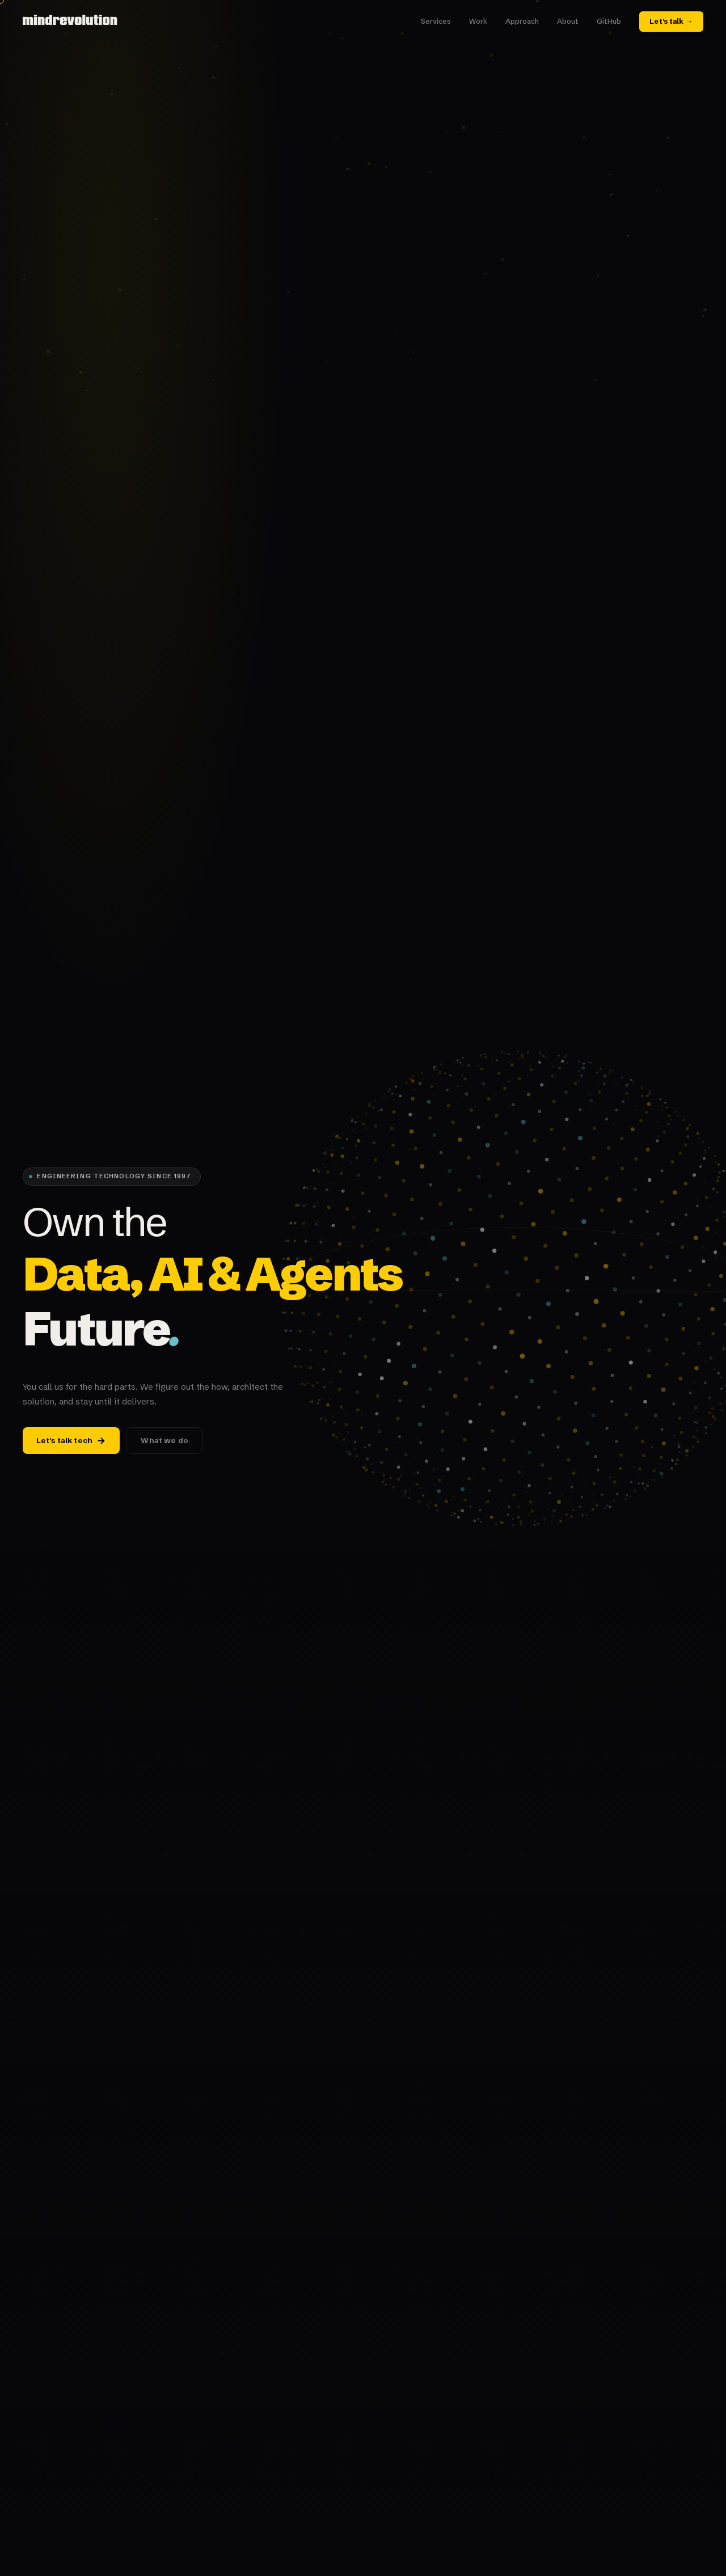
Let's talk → (671, 21)
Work (478, 21)
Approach (522, 21)
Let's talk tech (71, 1441)
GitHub (609, 21)
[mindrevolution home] (71, 22)
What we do (164, 1441)
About (568, 21)
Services (436, 21)
